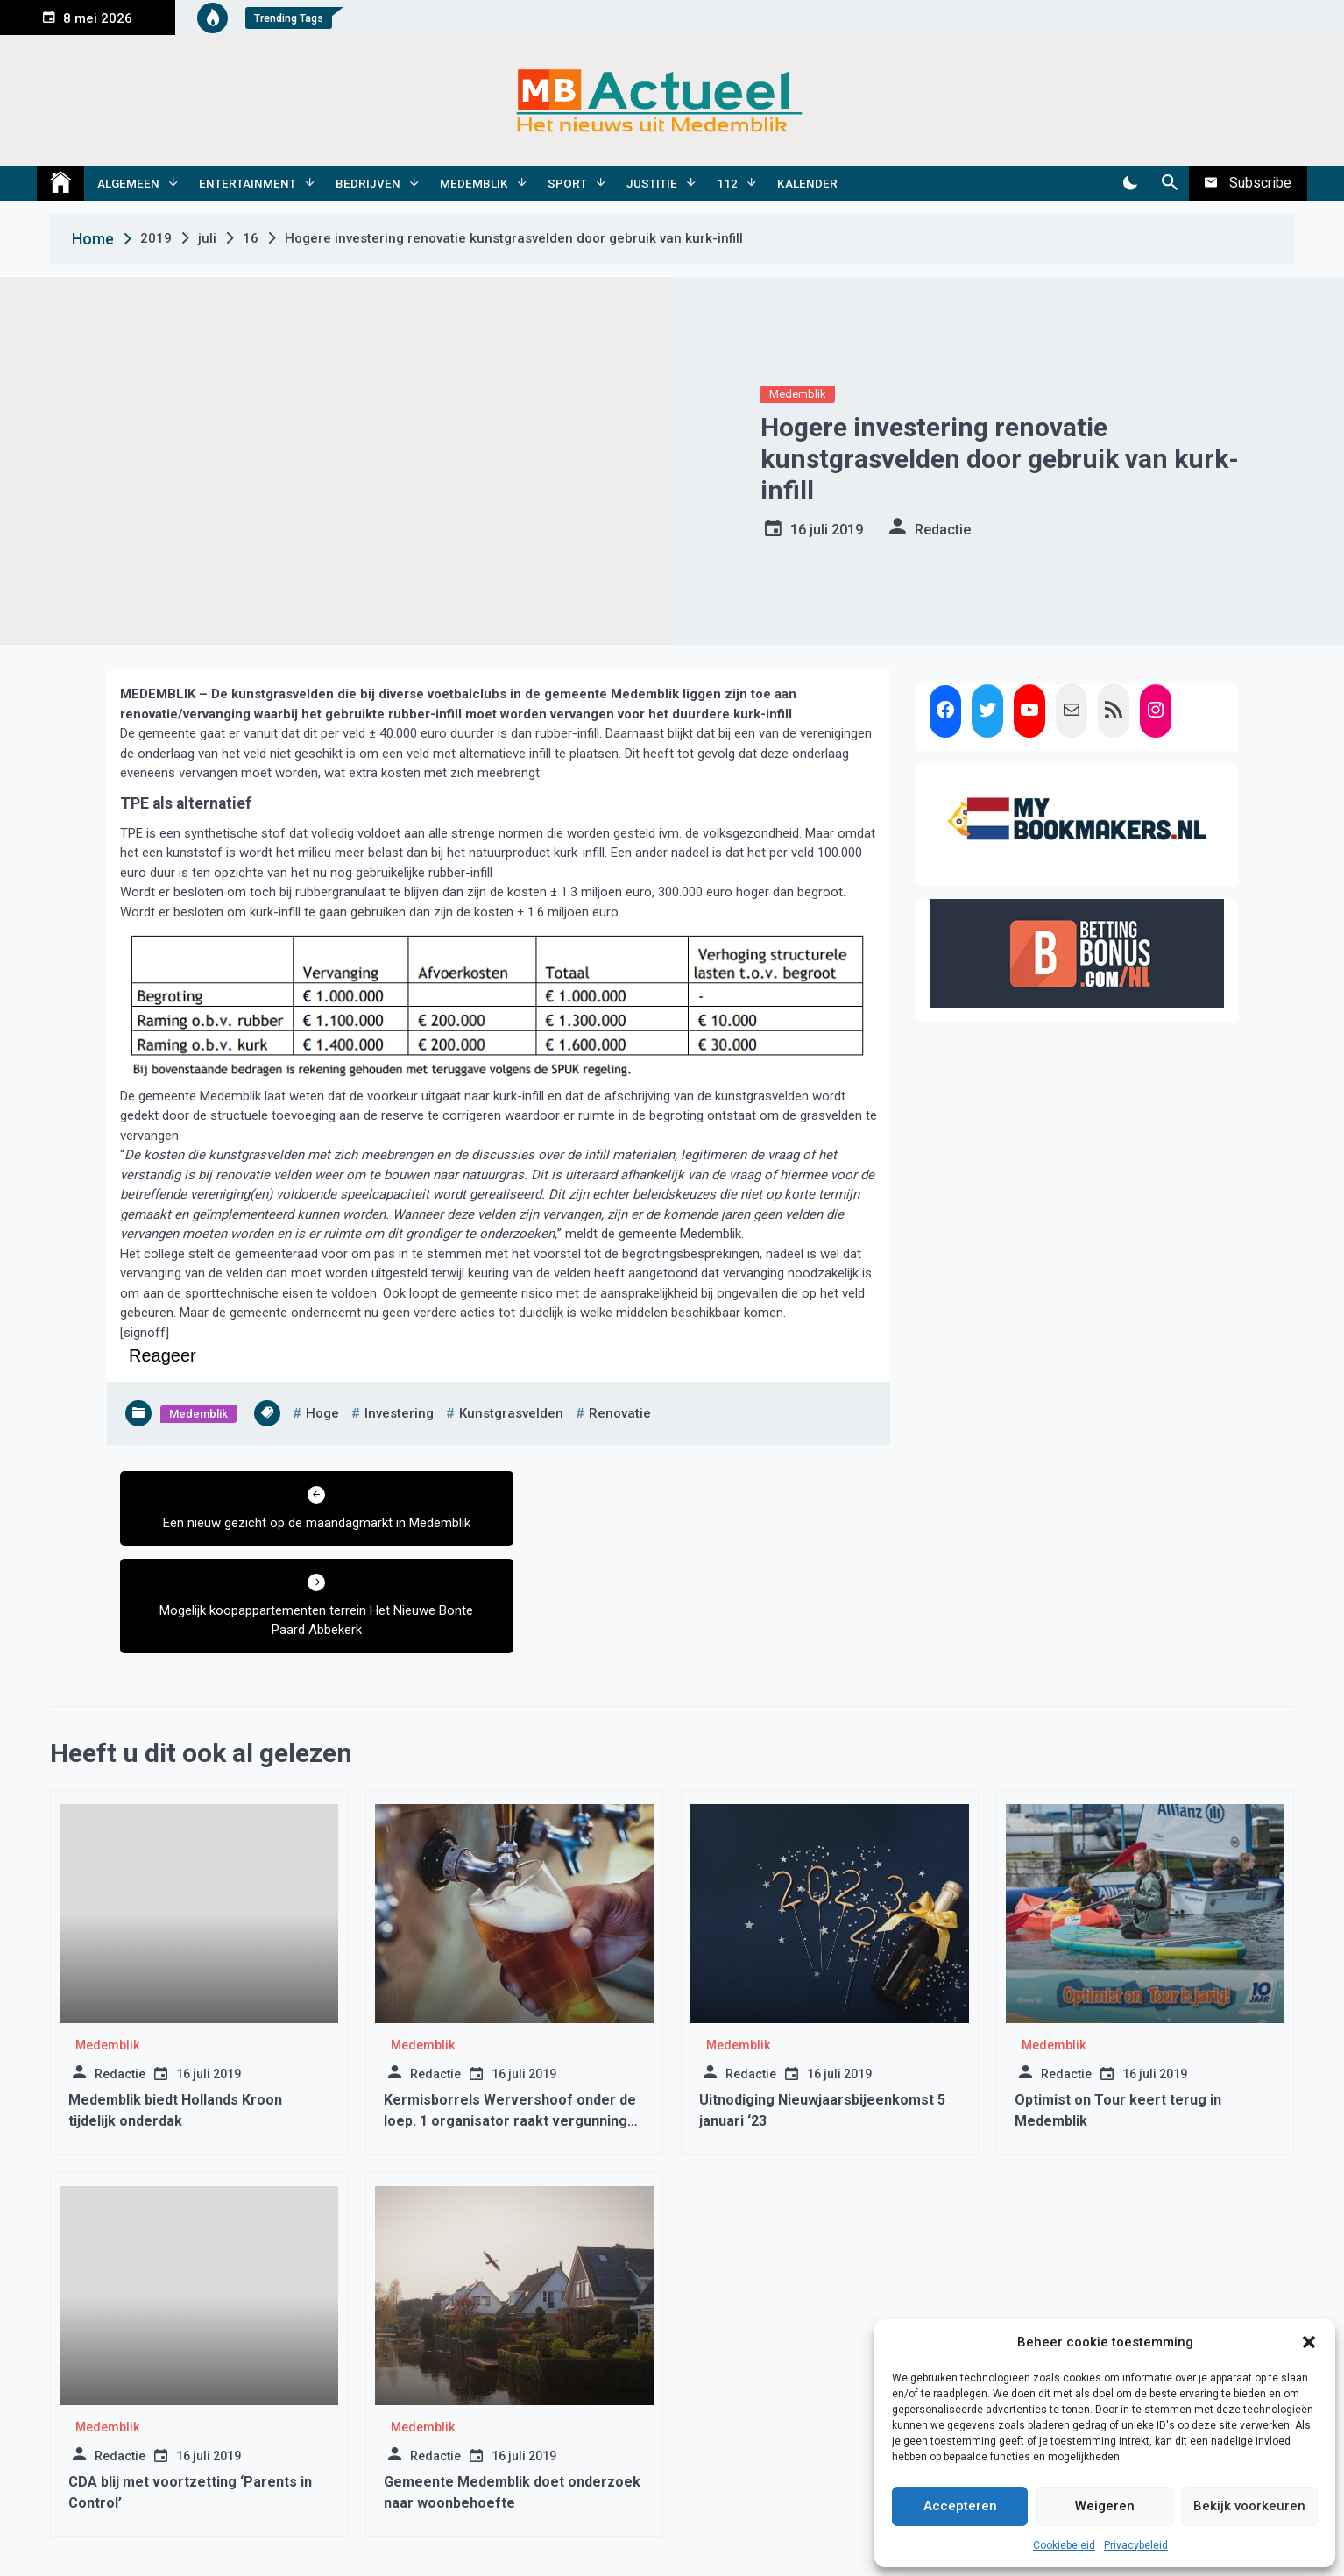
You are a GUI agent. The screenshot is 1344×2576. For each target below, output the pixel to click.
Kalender (807, 183)
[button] (1309, 2342)
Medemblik (474, 183)
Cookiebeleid (1064, 2545)
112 (727, 183)
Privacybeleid (1136, 2545)
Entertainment (247, 183)
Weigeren (1105, 2506)
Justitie (651, 183)
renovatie (620, 1413)
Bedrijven (368, 183)
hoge (322, 1413)
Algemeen (128, 183)
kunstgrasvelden (511, 1413)
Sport (567, 183)
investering (399, 1413)
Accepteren (960, 2506)
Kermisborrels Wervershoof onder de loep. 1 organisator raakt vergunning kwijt (510, 2033)
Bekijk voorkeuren (1249, 2506)
